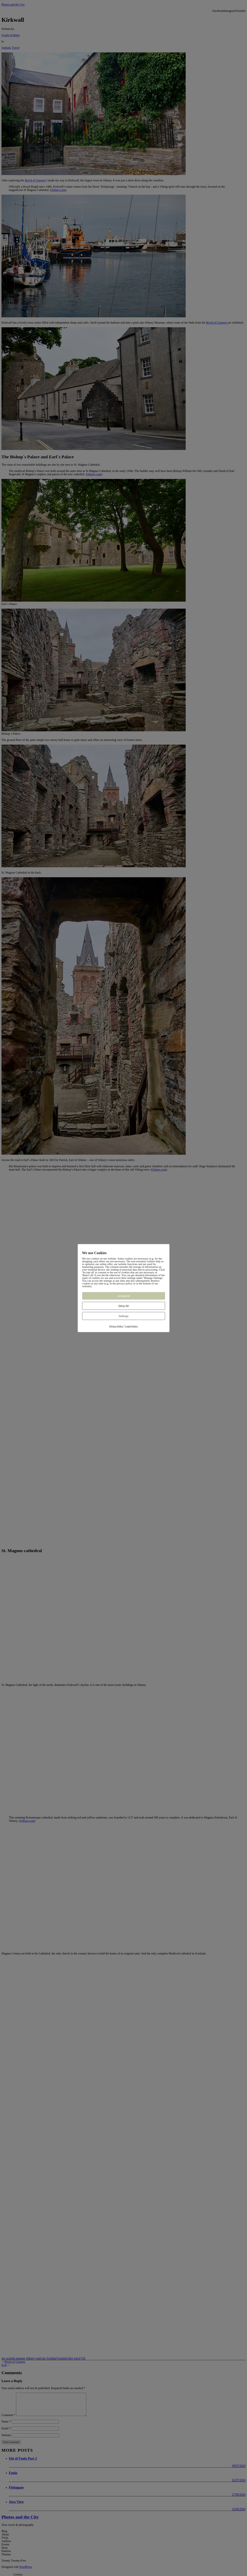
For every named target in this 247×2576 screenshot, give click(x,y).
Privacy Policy (116, 1326)
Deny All (123, 1305)
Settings (123, 1315)
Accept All (124, 1295)
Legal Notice (131, 1326)
